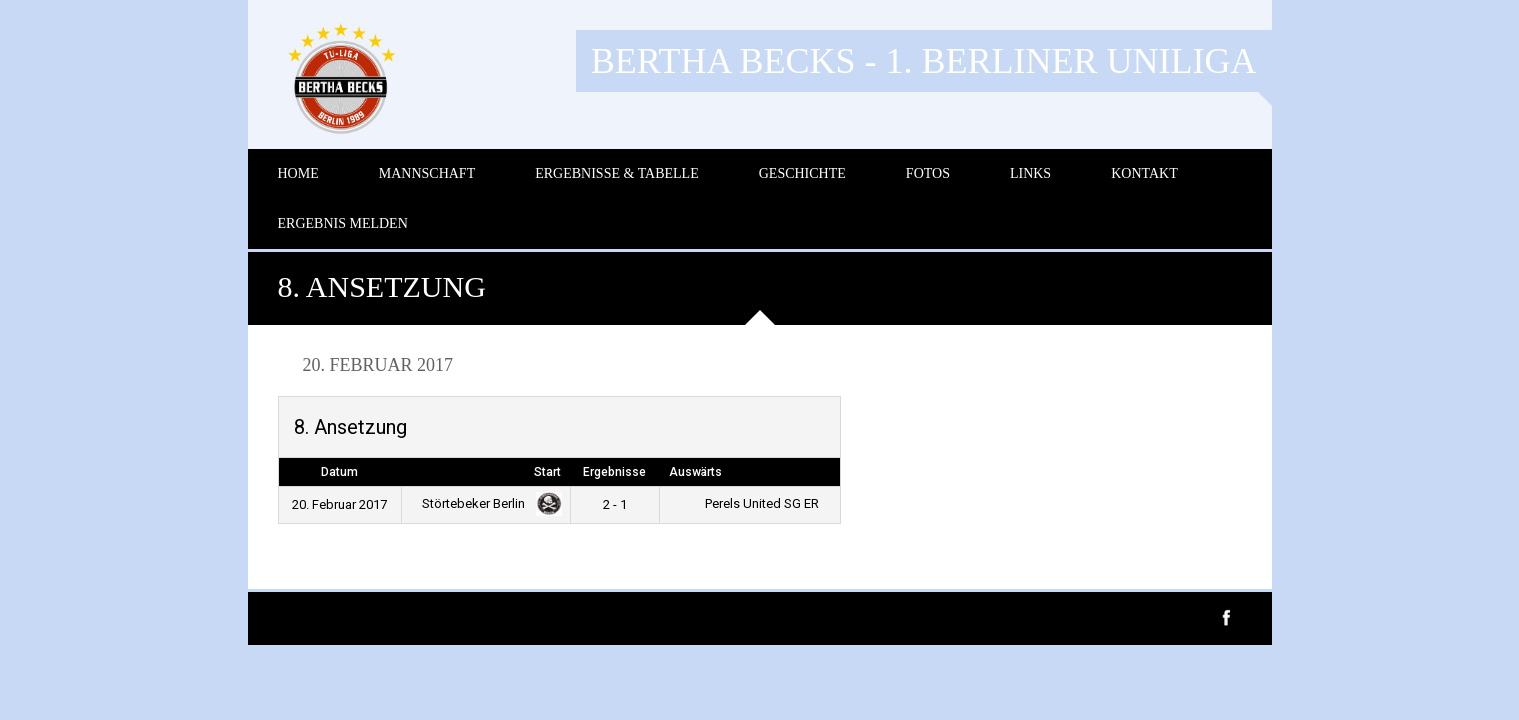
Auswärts (695, 472)
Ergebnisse (614, 472)
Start (547, 472)
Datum (339, 472)
